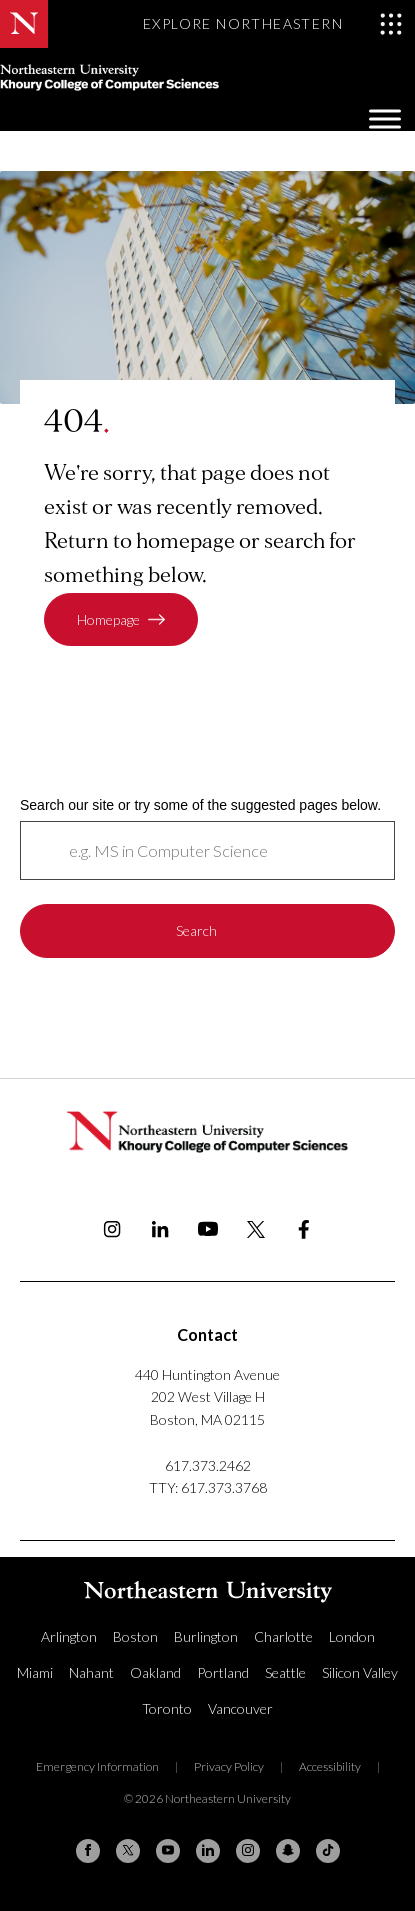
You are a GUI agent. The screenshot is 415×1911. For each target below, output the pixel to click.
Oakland (155, 1672)
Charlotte (283, 1636)
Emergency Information (97, 1766)
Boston (135, 1636)
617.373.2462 (208, 1465)
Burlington (206, 1636)
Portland (223, 1672)
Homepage (108, 619)
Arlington (69, 1636)
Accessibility (330, 1766)
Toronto (167, 1708)
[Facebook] (88, 1851)
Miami (35, 1672)
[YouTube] (168, 1851)
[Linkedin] (208, 1851)
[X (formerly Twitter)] (128, 1851)
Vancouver (240, 1708)
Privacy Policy (229, 1766)
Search (196, 930)
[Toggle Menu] (385, 118)
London (352, 1636)
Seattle (285, 1672)
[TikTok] (328, 1851)
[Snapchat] (288, 1851)
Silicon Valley (360, 1672)
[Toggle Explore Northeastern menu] (273, 24)
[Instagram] (248, 1851)
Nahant (91, 1672)
